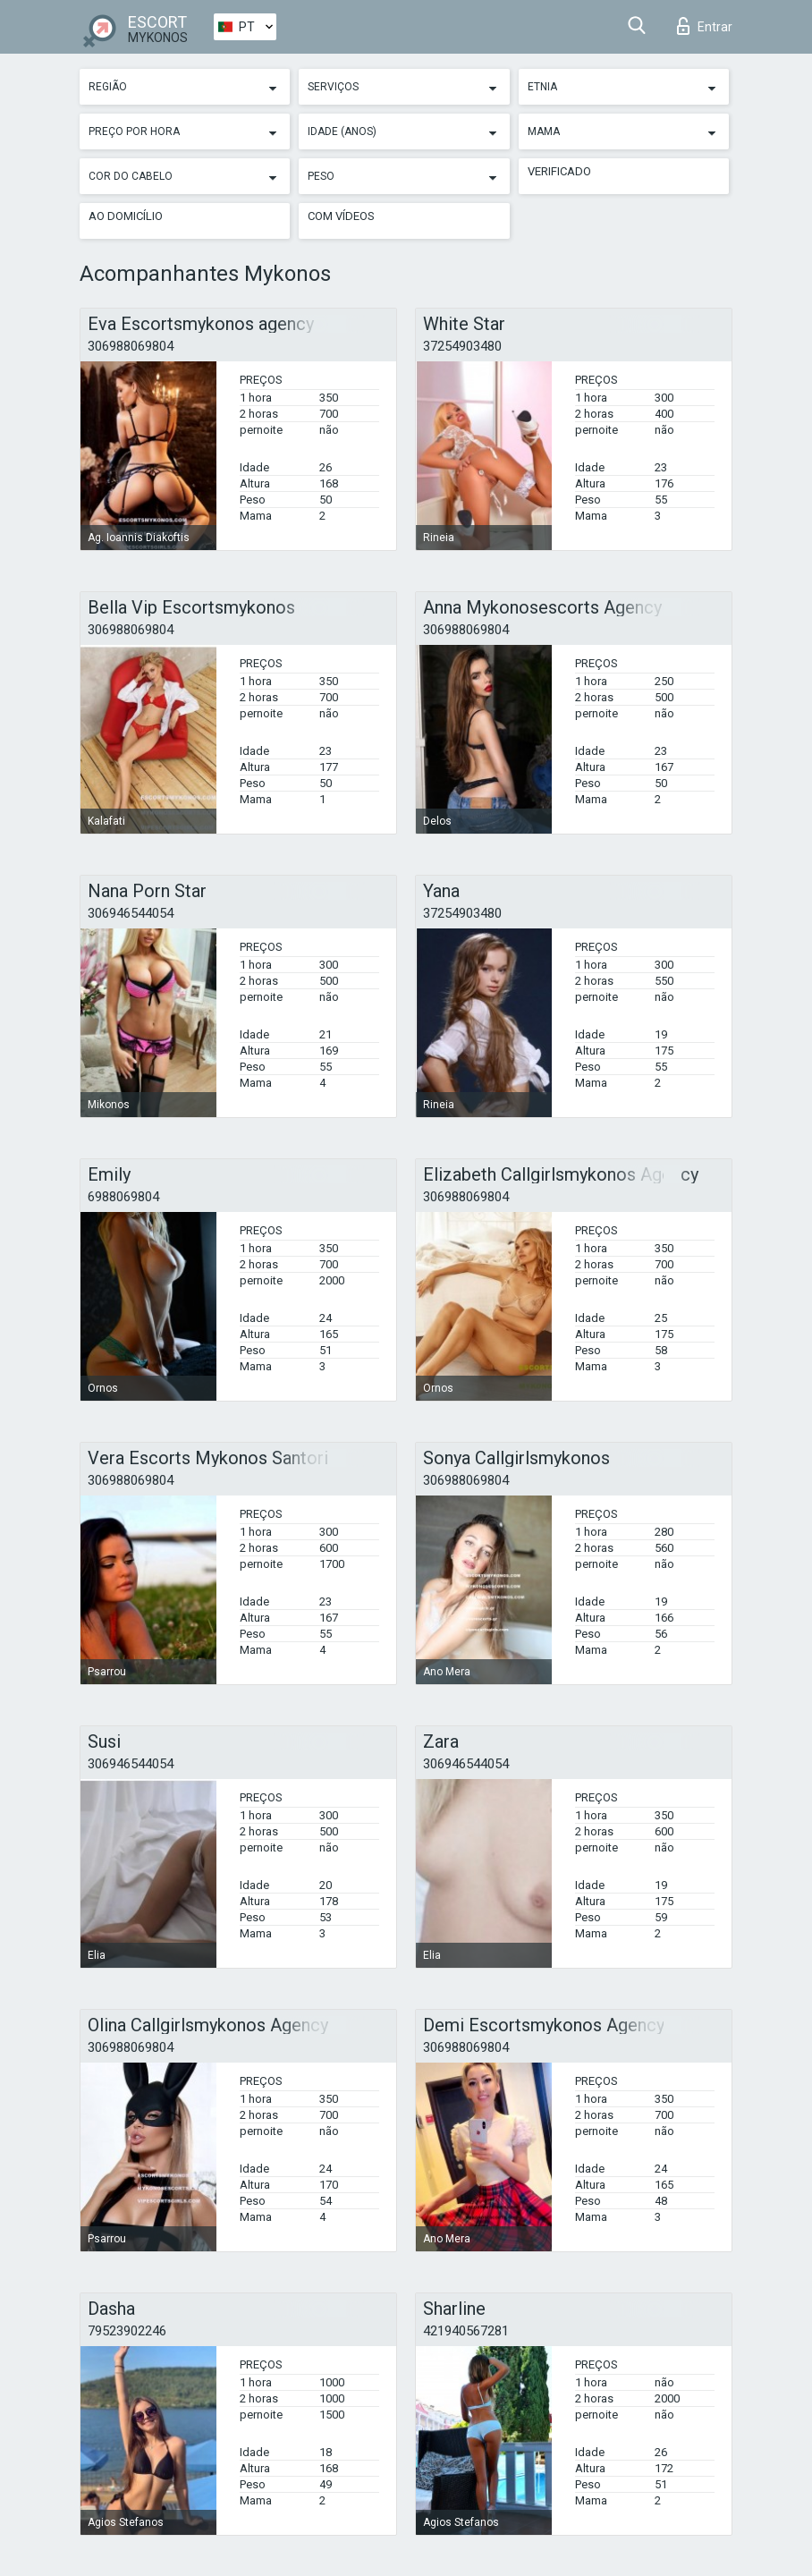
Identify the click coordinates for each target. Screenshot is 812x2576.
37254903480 (462, 346)
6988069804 (123, 1197)
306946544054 (130, 913)
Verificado (559, 171)
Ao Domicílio (126, 216)
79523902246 (127, 2331)
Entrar (704, 26)
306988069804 (130, 346)
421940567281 (466, 2331)
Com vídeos (341, 216)
